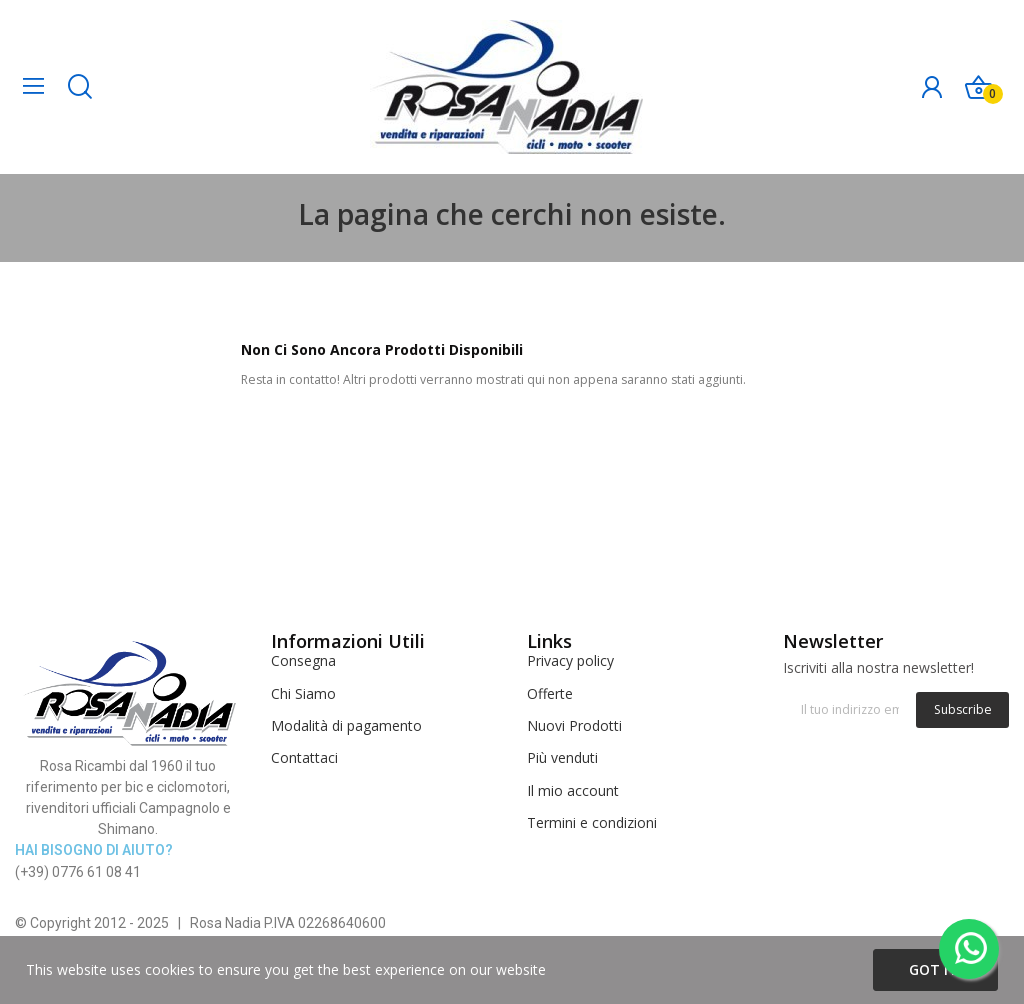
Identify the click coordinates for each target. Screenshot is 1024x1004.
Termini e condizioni (592, 822)
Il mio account (573, 790)
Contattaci (304, 757)
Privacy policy (570, 660)
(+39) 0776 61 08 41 (78, 872)
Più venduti (562, 757)
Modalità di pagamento (346, 725)
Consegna (303, 660)
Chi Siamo (303, 693)
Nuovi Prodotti (574, 725)
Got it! (935, 969)
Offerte (550, 693)
